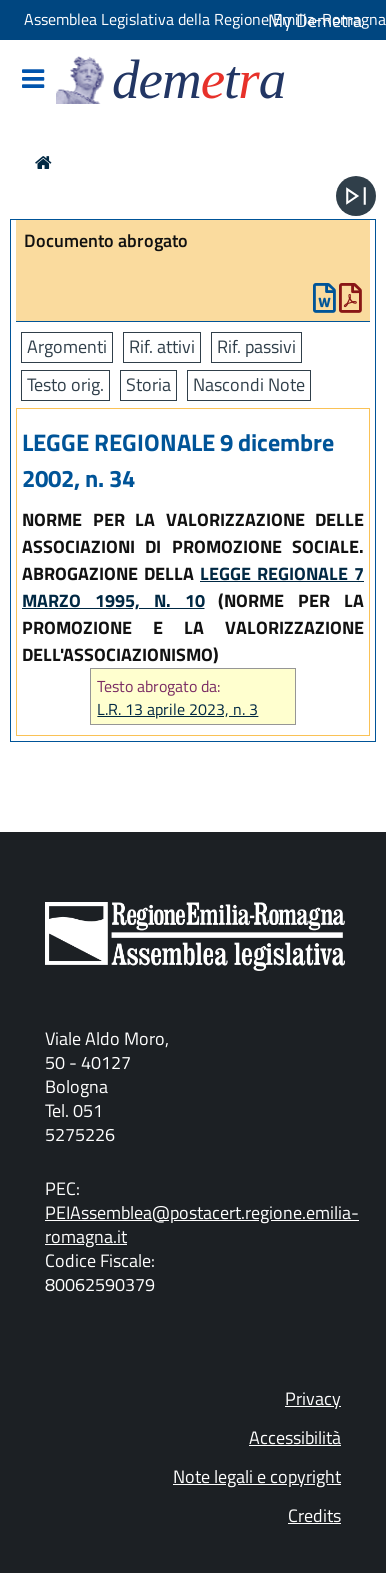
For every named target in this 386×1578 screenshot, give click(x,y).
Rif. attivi (162, 346)
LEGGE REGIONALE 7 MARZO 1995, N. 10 (193, 587)
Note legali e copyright (257, 1476)
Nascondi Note (249, 384)
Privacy (313, 1398)
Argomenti (67, 346)
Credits (314, 1515)
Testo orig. (65, 384)
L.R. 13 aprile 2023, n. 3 (177, 709)
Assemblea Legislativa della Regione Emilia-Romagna (205, 19)
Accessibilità (295, 1437)
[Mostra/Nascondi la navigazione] (33, 80)
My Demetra (315, 20)
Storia (148, 384)
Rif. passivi (256, 346)
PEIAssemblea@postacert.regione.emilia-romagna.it (202, 1224)
